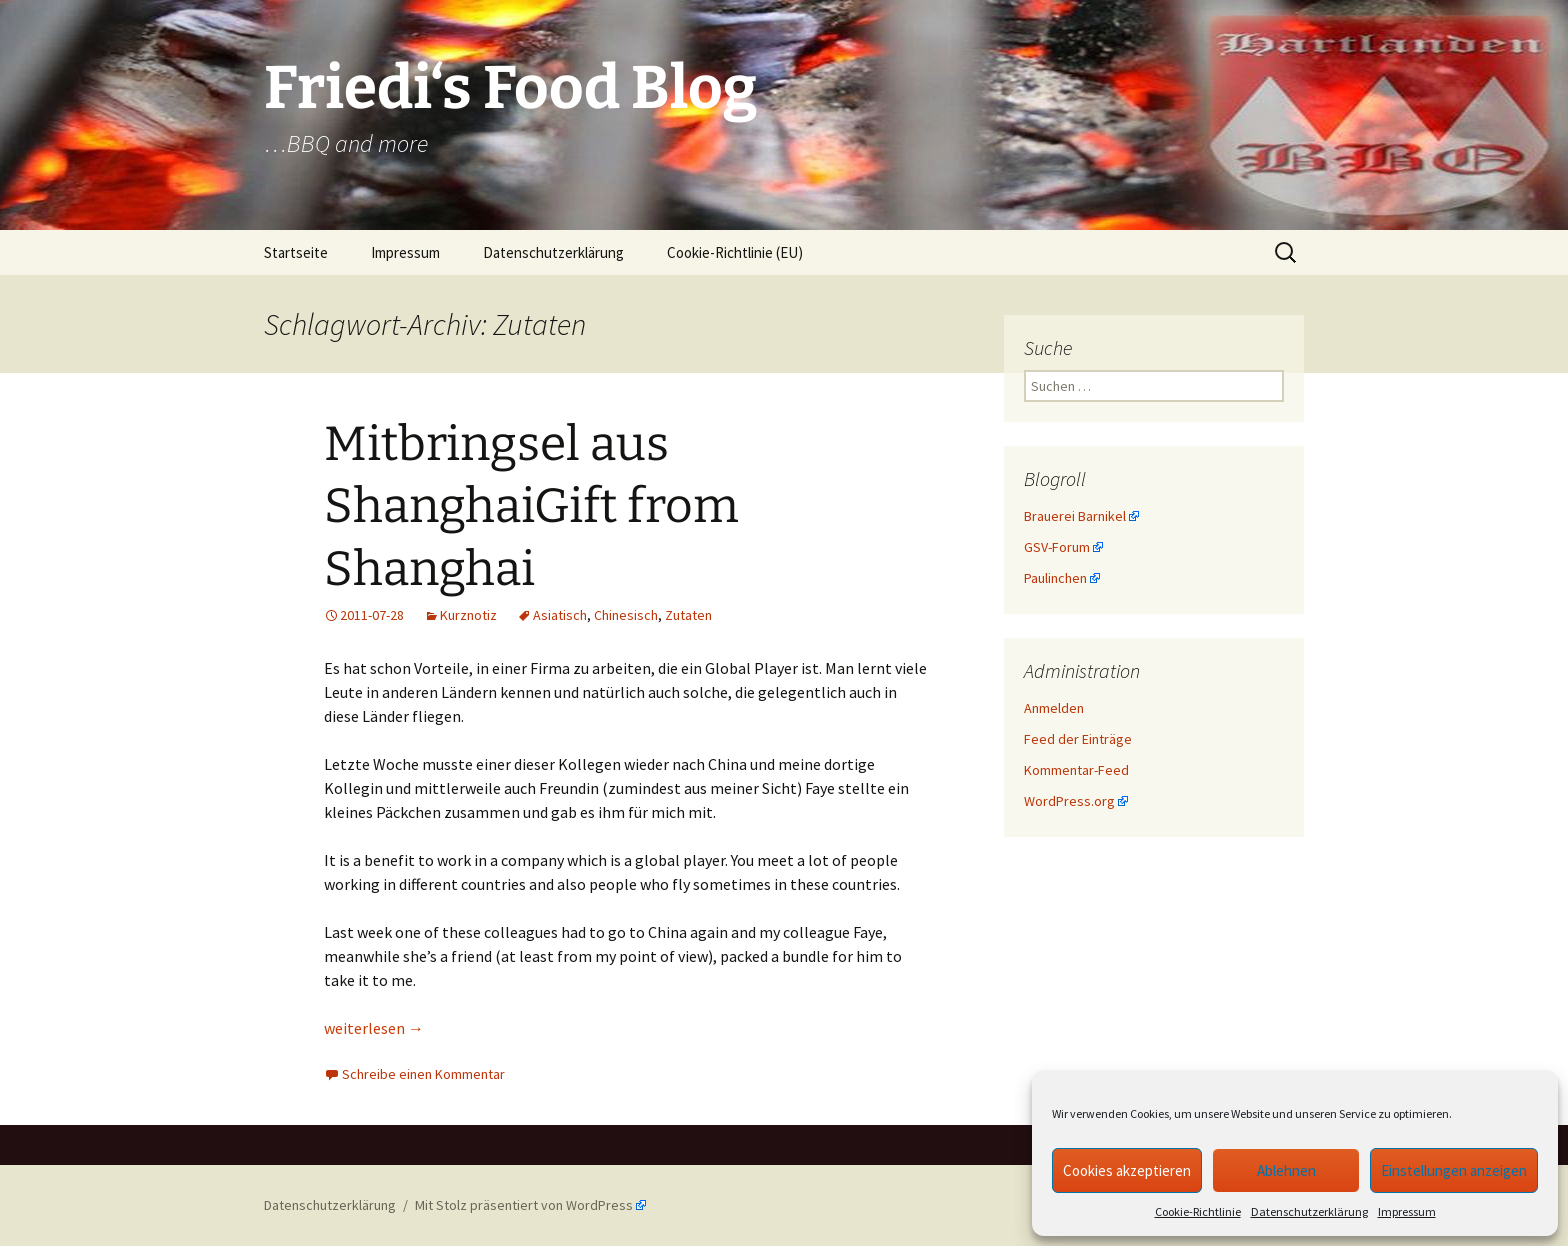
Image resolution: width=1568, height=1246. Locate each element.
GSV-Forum (1057, 547)
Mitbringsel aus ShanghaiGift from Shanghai (531, 506)
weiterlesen (374, 1028)
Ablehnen (1286, 1170)
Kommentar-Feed (1076, 770)
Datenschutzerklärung (1309, 1211)
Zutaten (688, 615)
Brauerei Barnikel (1075, 516)
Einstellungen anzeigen (1454, 1170)
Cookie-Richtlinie (1198, 1211)
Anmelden (1054, 708)
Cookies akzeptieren (1127, 1170)
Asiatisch (560, 615)
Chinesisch (626, 615)
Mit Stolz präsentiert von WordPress (524, 1205)
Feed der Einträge (1078, 739)
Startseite (296, 252)
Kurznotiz (468, 615)
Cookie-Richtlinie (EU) (735, 252)
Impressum (1407, 1211)
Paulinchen (1055, 578)
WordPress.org (1069, 801)
